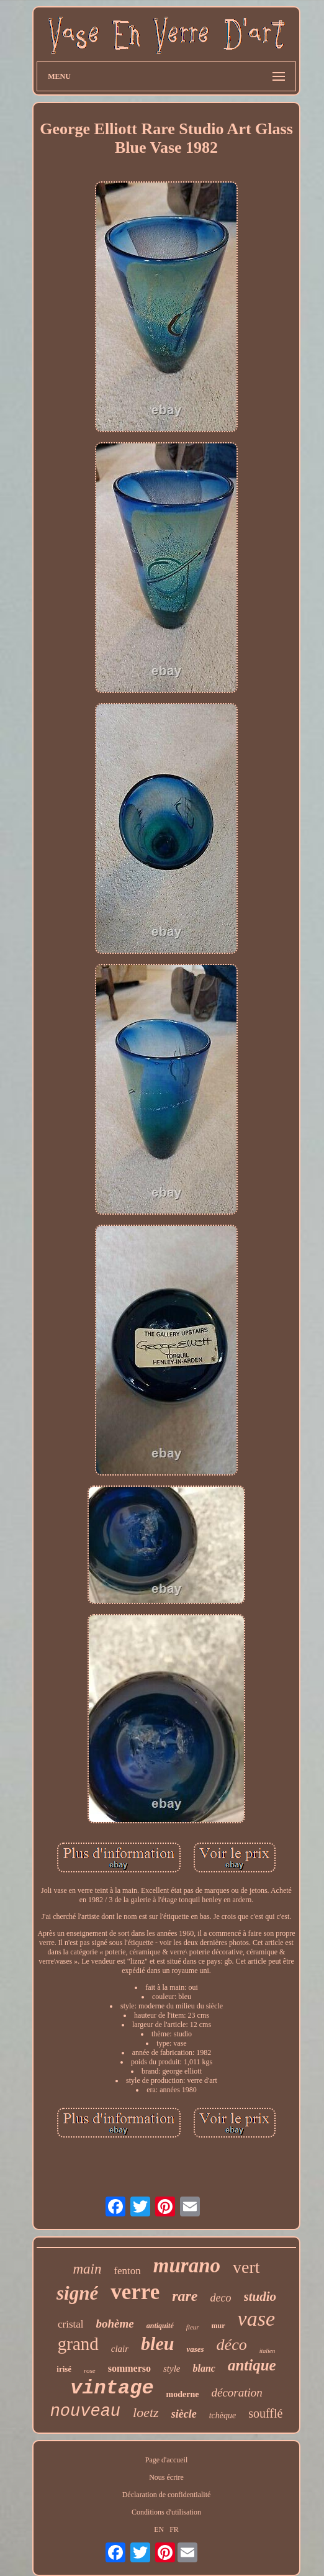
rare (184, 2296)
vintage (111, 2388)
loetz (146, 2412)
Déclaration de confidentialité (166, 2494)
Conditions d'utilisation (166, 2512)
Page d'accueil (166, 2460)
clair (119, 2349)
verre (135, 2292)
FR (174, 2529)
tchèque (222, 2415)
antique (252, 2365)
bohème (115, 2323)
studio (260, 2296)
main (87, 2269)
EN (159, 2529)
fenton (127, 2271)
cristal (71, 2324)
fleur (192, 2327)
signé (77, 2293)
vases (195, 2349)
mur (218, 2325)
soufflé (265, 2413)
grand (78, 2344)
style (172, 2369)
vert (246, 2267)
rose (90, 2370)
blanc (203, 2368)
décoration (236, 2392)
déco (232, 2345)
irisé (63, 2369)
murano (186, 2265)
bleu (157, 2343)
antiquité (160, 2325)
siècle (184, 2414)
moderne (182, 2394)
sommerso (129, 2368)
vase (256, 2318)
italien (267, 2350)
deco (221, 2298)
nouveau (85, 2411)
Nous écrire (166, 2477)
